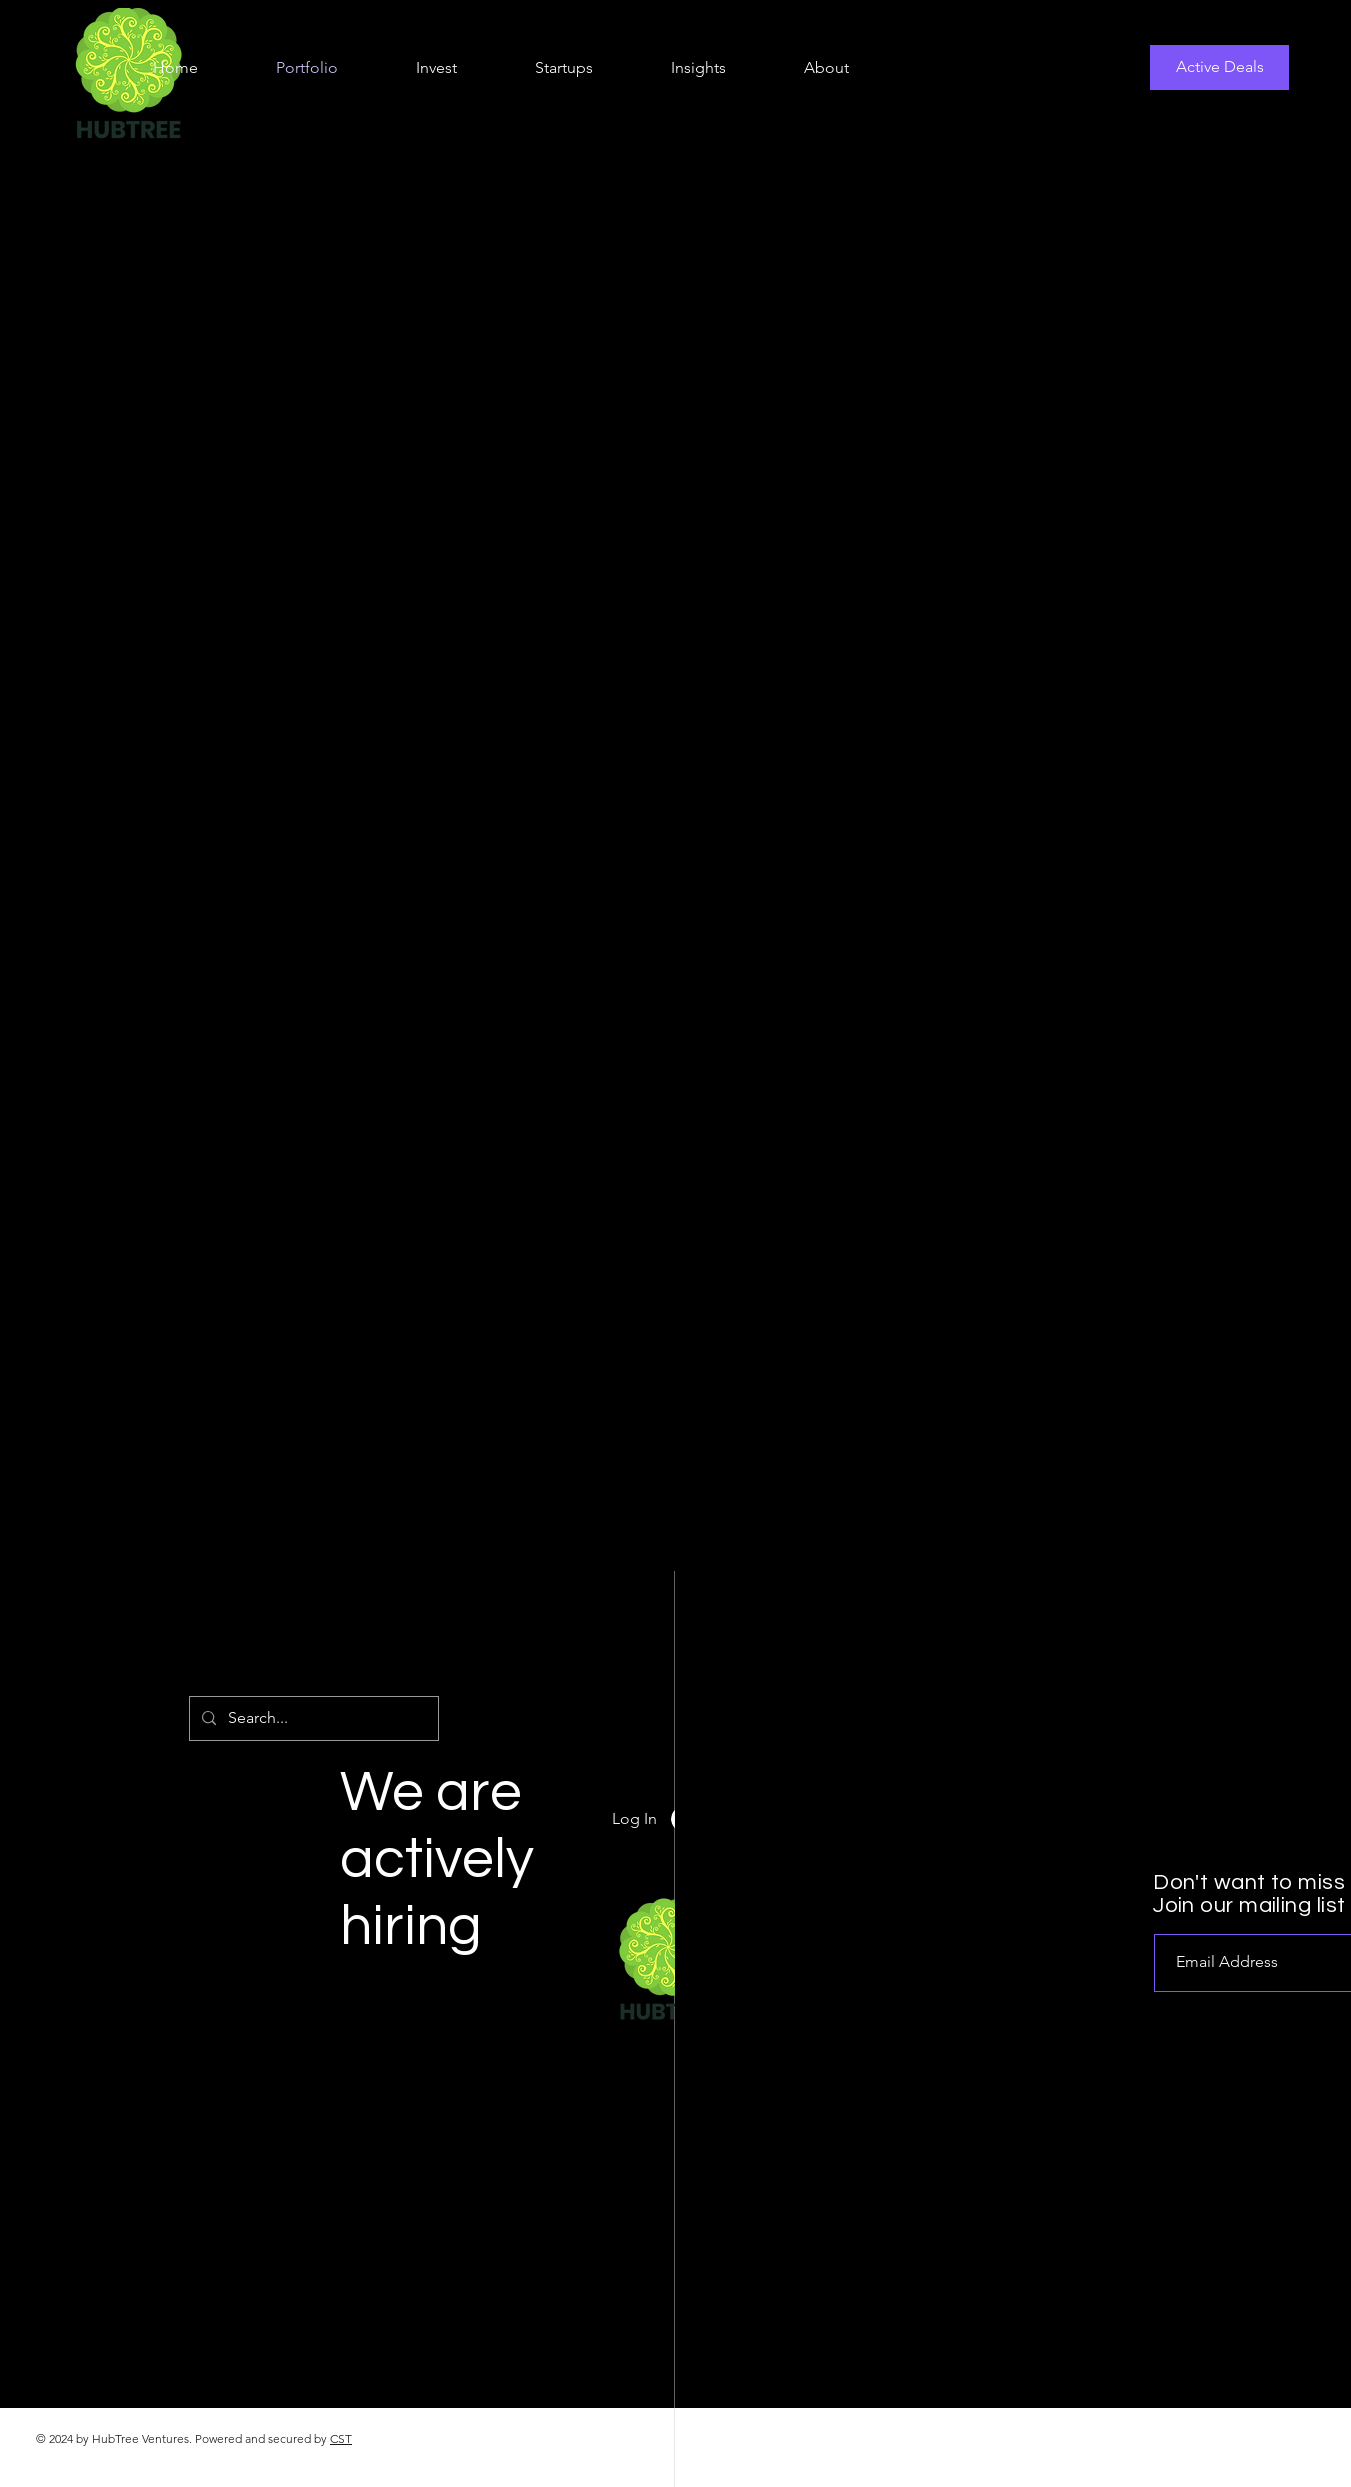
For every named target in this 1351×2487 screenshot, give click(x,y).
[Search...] (312, 1718)
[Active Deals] (1219, 67)
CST (341, 2438)
